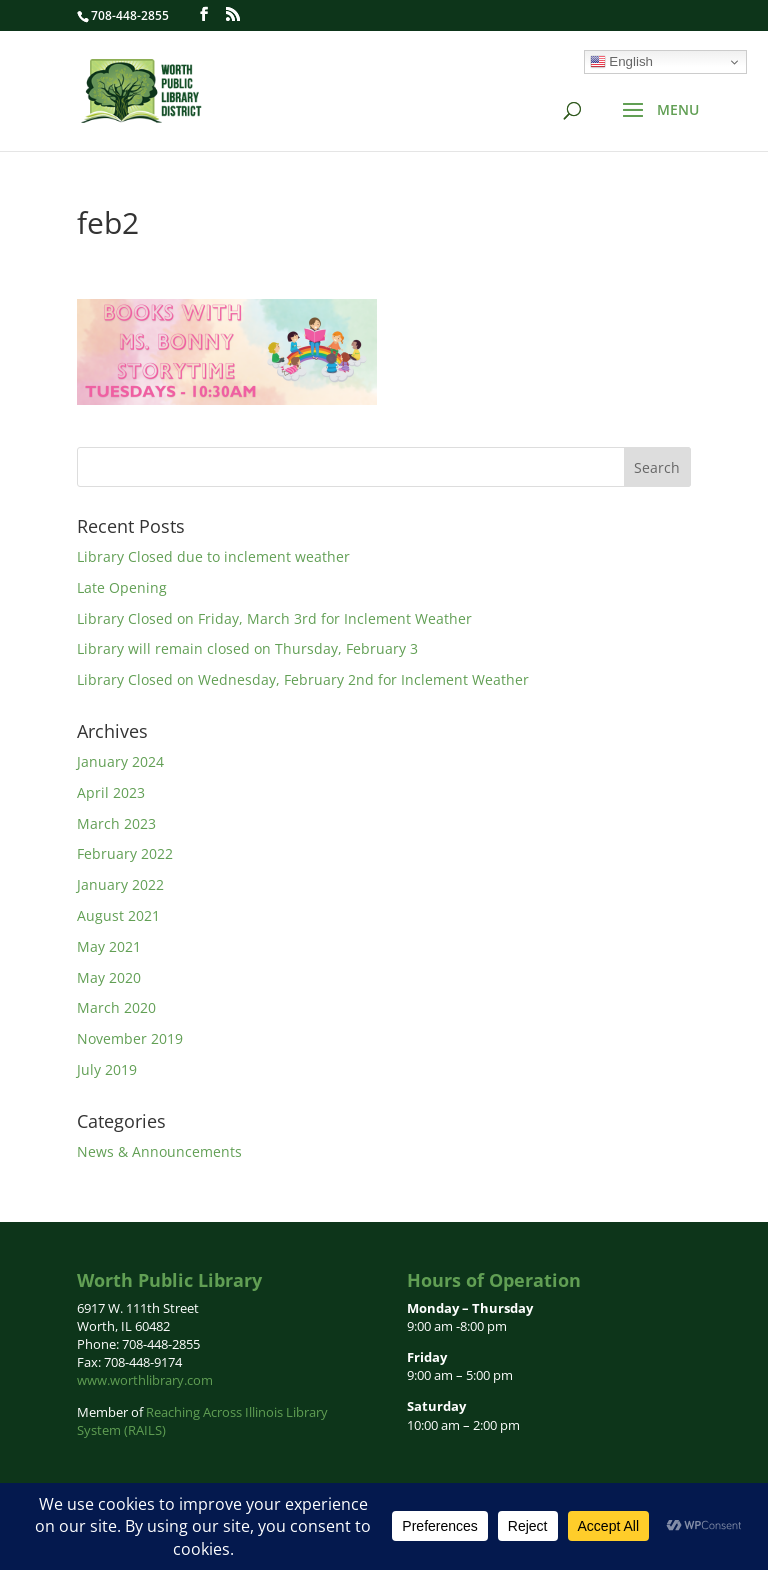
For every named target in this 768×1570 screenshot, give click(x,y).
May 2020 (109, 977)
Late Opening (122, 587)
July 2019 (107, 1069)
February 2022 (125, 853)
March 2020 (116, 1007)
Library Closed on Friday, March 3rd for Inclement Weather (274, 618)
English (621, 62)
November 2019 (130, 1038)
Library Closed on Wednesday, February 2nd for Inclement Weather (303, 679)
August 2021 (118, 915)
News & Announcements (159, 1151)
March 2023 (116, 823)
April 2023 (111, 792)
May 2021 (109, 946)
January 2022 (120, 884)
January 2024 (120, 761)
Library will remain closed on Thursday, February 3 (247, 648)
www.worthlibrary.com (145, 1380)
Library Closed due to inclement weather (213, 556)
